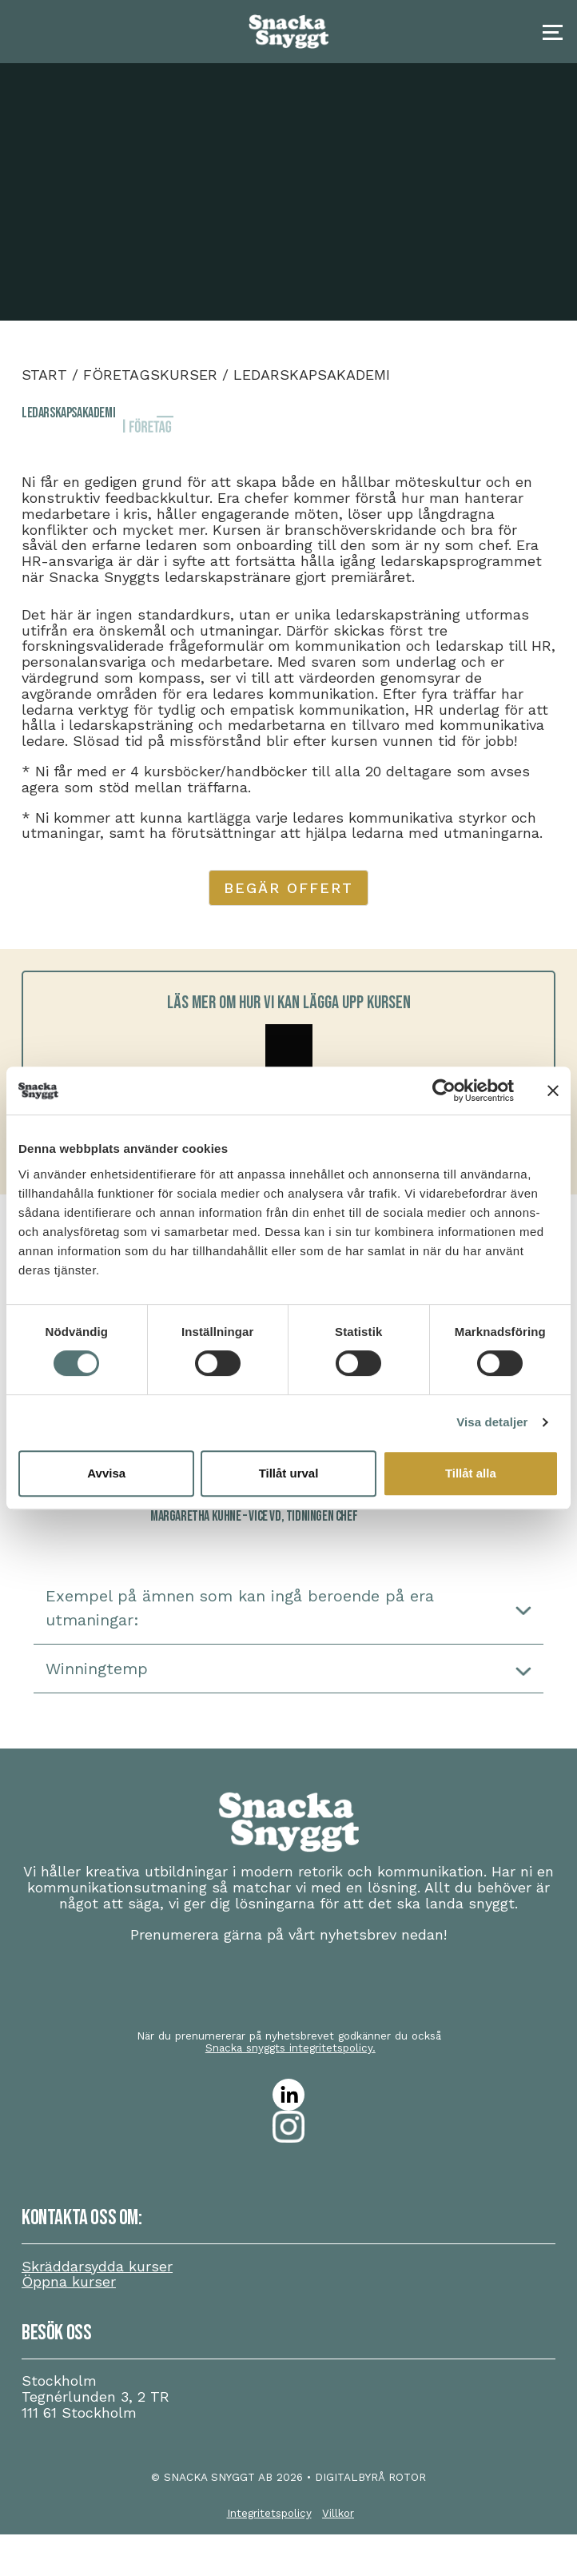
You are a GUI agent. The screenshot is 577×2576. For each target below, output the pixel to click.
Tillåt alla (470, 1473)
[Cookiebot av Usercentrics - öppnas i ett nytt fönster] (444, 1091)
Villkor (338, 2512)
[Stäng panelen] (553, 1090)
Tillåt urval (289, 1473)
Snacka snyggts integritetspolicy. (290, 2047)
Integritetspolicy (269, 2512)
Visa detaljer (491, 1422)
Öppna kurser (69, 2281)
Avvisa (106, 1473)
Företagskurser (150, 374)
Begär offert (288, 887)
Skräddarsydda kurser (97, 2266)
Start (44, 374)
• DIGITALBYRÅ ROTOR (366, 2476)
